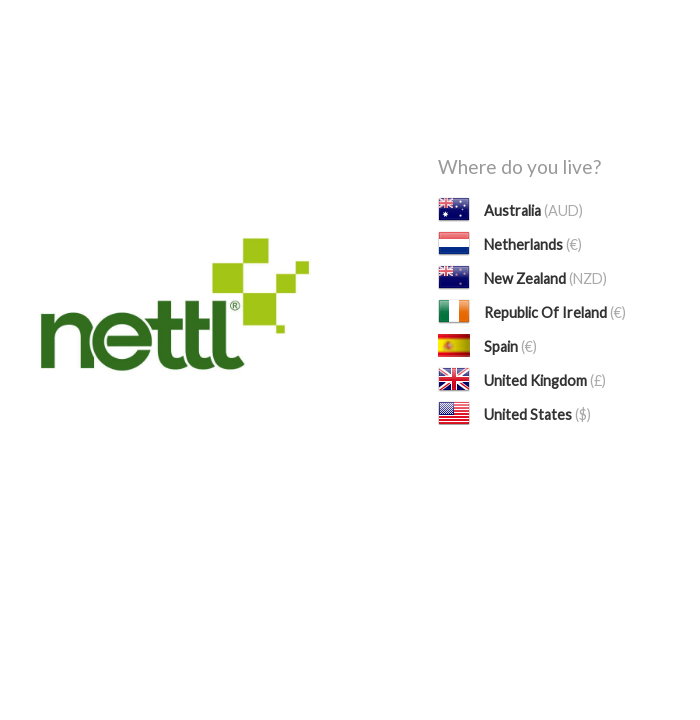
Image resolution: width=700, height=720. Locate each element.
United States (537, 414)
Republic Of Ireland (555, 312)
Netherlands (533, 244)
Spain (510, 346)
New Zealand (545, 278)
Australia (533, 210)
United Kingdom (545, 380)
